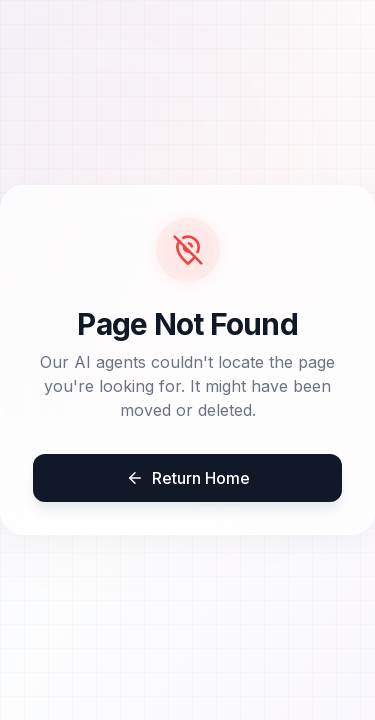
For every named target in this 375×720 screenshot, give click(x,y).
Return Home (188, 478)
